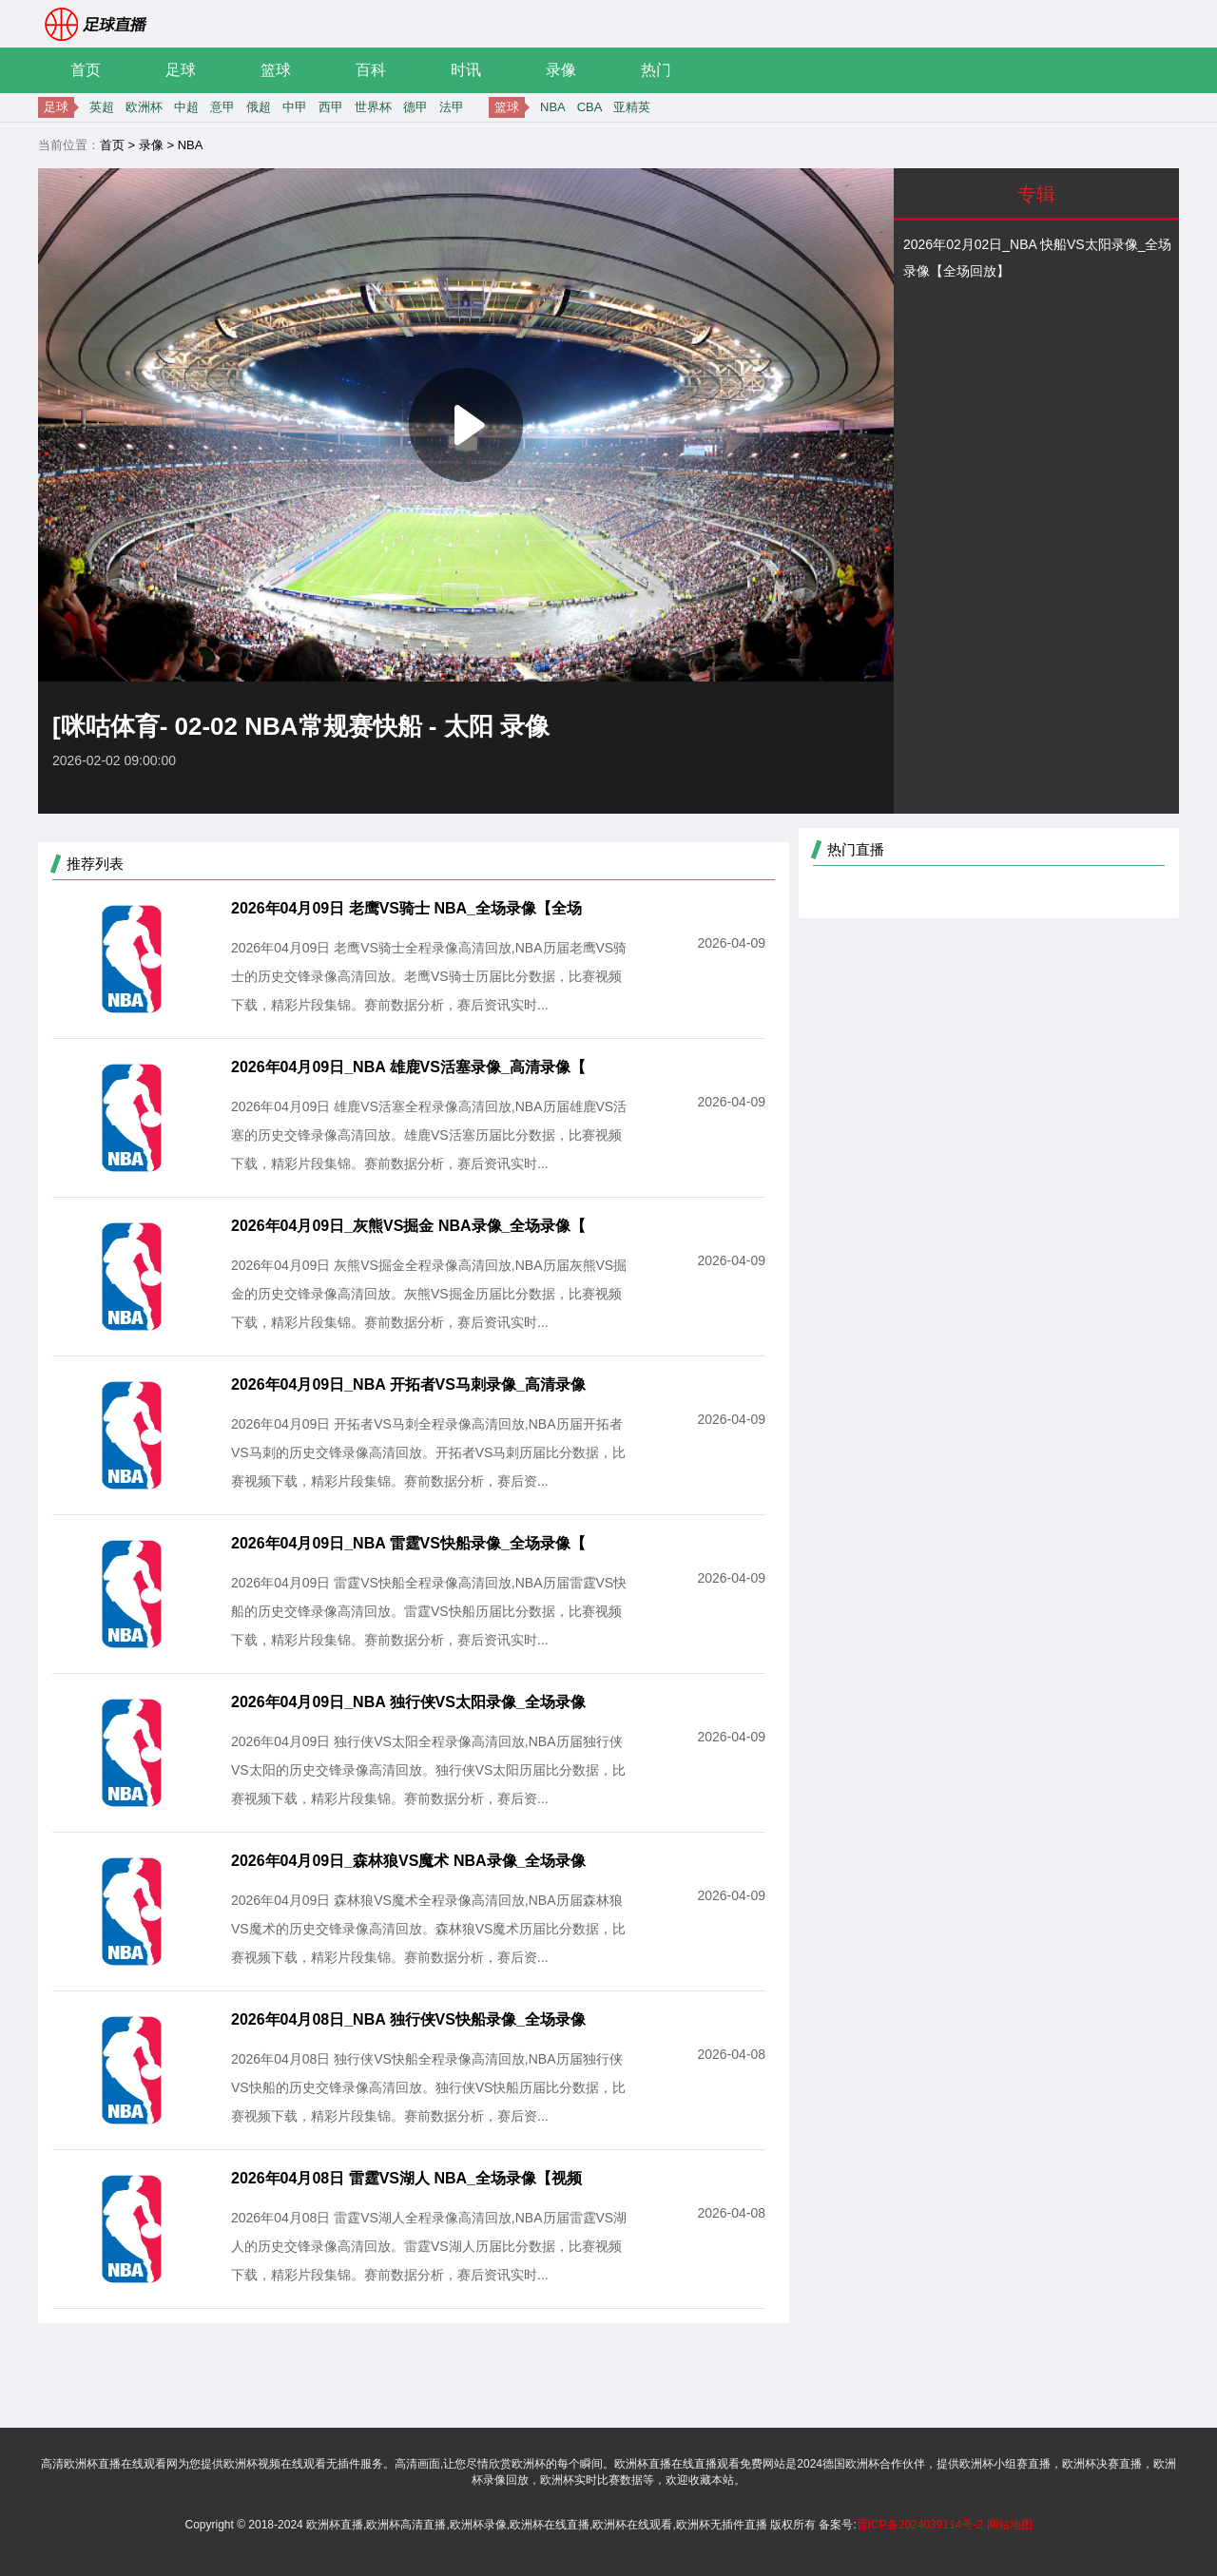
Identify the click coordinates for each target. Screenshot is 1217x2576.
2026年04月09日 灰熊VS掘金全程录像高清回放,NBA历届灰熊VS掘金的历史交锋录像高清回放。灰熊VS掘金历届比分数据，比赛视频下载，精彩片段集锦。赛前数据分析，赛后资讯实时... (429, 1294)
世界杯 (373, 107)
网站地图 (1010, 2524)
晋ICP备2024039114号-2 (920, 2524)
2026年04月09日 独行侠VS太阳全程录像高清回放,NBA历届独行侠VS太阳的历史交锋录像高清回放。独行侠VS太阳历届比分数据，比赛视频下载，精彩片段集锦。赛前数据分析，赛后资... (428, 1770)
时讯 (466, 70)
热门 (656, 70)
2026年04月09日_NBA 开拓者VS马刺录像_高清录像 (408, 1384)
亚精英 (631, 107)
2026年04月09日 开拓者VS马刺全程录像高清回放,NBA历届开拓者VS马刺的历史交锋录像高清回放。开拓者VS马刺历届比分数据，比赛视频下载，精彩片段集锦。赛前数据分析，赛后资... (428, 1452)
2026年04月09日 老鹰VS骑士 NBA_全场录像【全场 (406, 908)
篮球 (276, 70)
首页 (85, 70)
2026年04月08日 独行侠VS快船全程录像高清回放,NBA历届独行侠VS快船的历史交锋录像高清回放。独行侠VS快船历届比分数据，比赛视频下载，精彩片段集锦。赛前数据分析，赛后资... (428, 2087)
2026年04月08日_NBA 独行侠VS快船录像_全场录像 (408, 2019)
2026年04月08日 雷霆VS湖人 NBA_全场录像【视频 (406, 2178)
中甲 (294, 107)
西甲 (331, 107)
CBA (590, 107)
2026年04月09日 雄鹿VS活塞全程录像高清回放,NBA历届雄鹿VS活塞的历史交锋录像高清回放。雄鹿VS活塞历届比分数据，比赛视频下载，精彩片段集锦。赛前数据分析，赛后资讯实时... (429, 1135)
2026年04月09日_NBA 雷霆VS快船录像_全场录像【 (408, 1543)
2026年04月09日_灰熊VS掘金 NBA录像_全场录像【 (408, 1226)
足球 (180, 70)
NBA (553, 107)
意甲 (222, 107)
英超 (101, 107)
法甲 (451, 107)
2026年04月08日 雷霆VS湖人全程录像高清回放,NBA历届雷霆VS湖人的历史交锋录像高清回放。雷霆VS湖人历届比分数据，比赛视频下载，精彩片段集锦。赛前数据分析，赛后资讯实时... (429, 2246)
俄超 (258, 107)
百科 (371, 70)
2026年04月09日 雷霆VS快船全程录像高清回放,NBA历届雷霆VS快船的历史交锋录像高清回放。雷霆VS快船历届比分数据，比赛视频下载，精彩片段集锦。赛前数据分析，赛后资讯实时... (429, 1611)
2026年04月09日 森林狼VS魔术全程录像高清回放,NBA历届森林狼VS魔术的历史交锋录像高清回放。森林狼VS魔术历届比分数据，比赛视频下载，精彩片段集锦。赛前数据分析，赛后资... (428, 1929)
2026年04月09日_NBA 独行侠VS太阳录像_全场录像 (408, 1702)
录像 (561, 70)
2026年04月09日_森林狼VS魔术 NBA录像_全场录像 (408, 1861)
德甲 (415, 107)
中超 (186, 107)
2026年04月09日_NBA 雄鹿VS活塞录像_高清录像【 (408, 1067)
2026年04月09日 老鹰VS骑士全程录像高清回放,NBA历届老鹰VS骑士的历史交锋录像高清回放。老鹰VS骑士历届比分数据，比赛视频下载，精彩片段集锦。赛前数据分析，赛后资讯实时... (429, 976)
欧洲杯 (144, 107)
